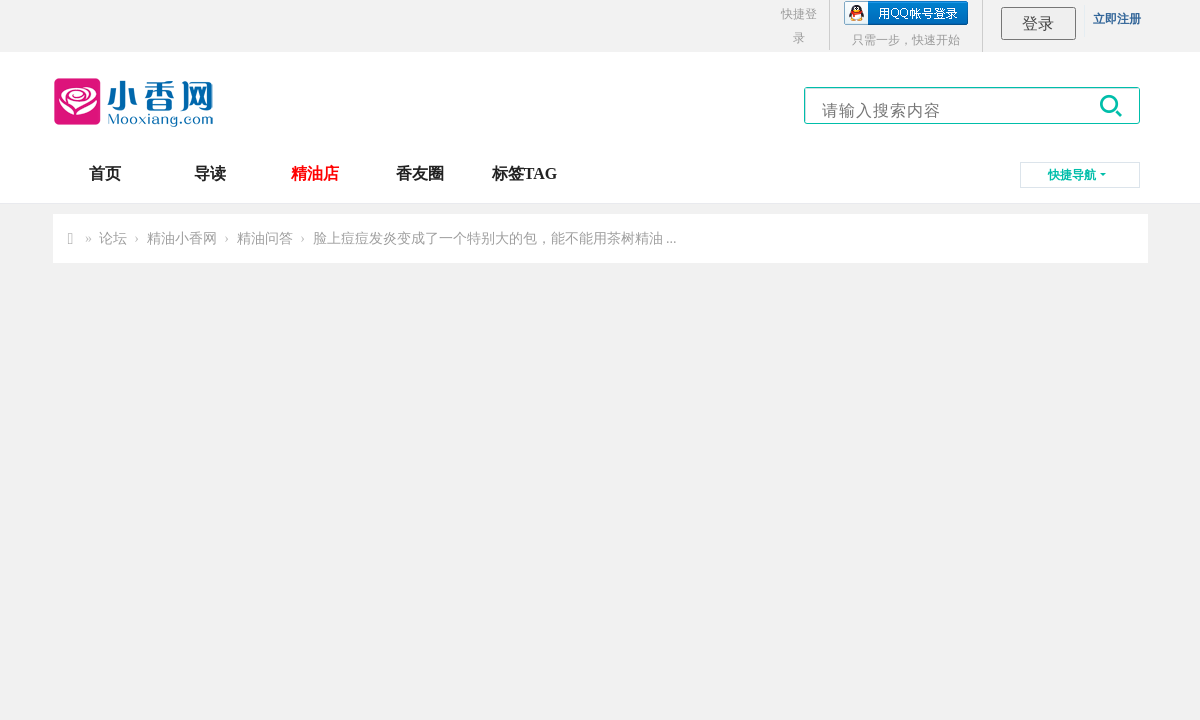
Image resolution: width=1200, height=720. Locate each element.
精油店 (315, 173)
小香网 (71, 238)
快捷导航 (1072, 175)
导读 (210, 173)
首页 (105, 173)
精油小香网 (182, 238)
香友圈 (420, 173)
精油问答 (265, 238)
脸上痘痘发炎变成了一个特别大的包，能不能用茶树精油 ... (495, 238)
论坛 (113, 238)
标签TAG (524, 173)
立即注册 (1117, 19)
